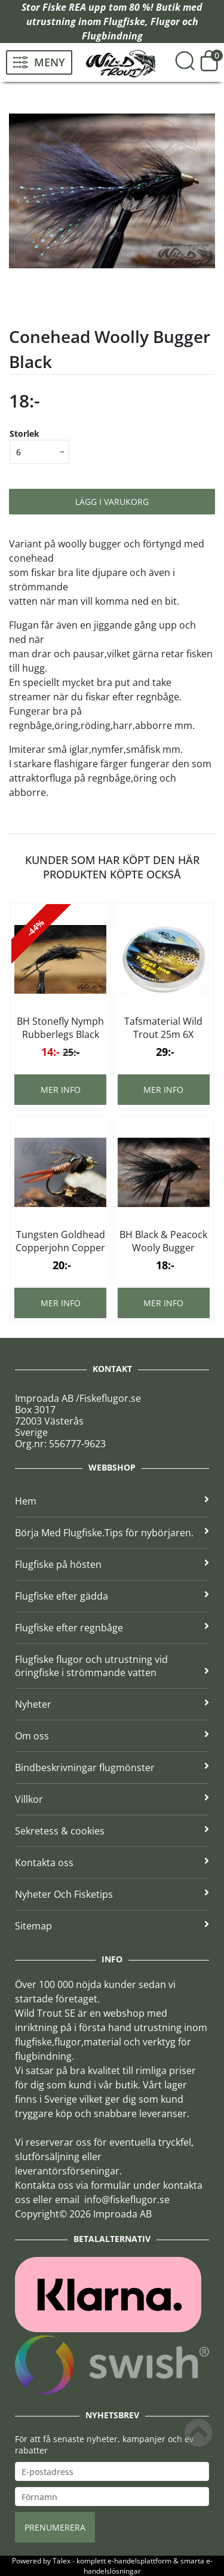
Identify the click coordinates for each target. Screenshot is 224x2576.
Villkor (112, 1799)
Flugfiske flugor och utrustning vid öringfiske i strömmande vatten (112, 1666)
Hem (112, 1501)
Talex (61, 2561)
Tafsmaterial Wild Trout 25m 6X (163, 1028)
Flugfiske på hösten (112, 1564)
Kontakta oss (112, 1862)
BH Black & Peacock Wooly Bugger (163, 1241)
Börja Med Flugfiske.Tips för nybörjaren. (112, 1532)
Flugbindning (112, 35)
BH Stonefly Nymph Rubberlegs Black (60, 1028)
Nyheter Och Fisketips (112, 1894)
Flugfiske (124, 21)
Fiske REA (64, 7)
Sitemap (112, 1925)
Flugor (165, 21)
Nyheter (112, 1704)
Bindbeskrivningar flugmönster (112, 1767)
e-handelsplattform (139, 2561)
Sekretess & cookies (112, 1830)
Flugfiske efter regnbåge (112, 1627)
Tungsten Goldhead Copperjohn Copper (60, 1241)
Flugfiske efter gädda (112, 1596)
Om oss (112, 1735)
